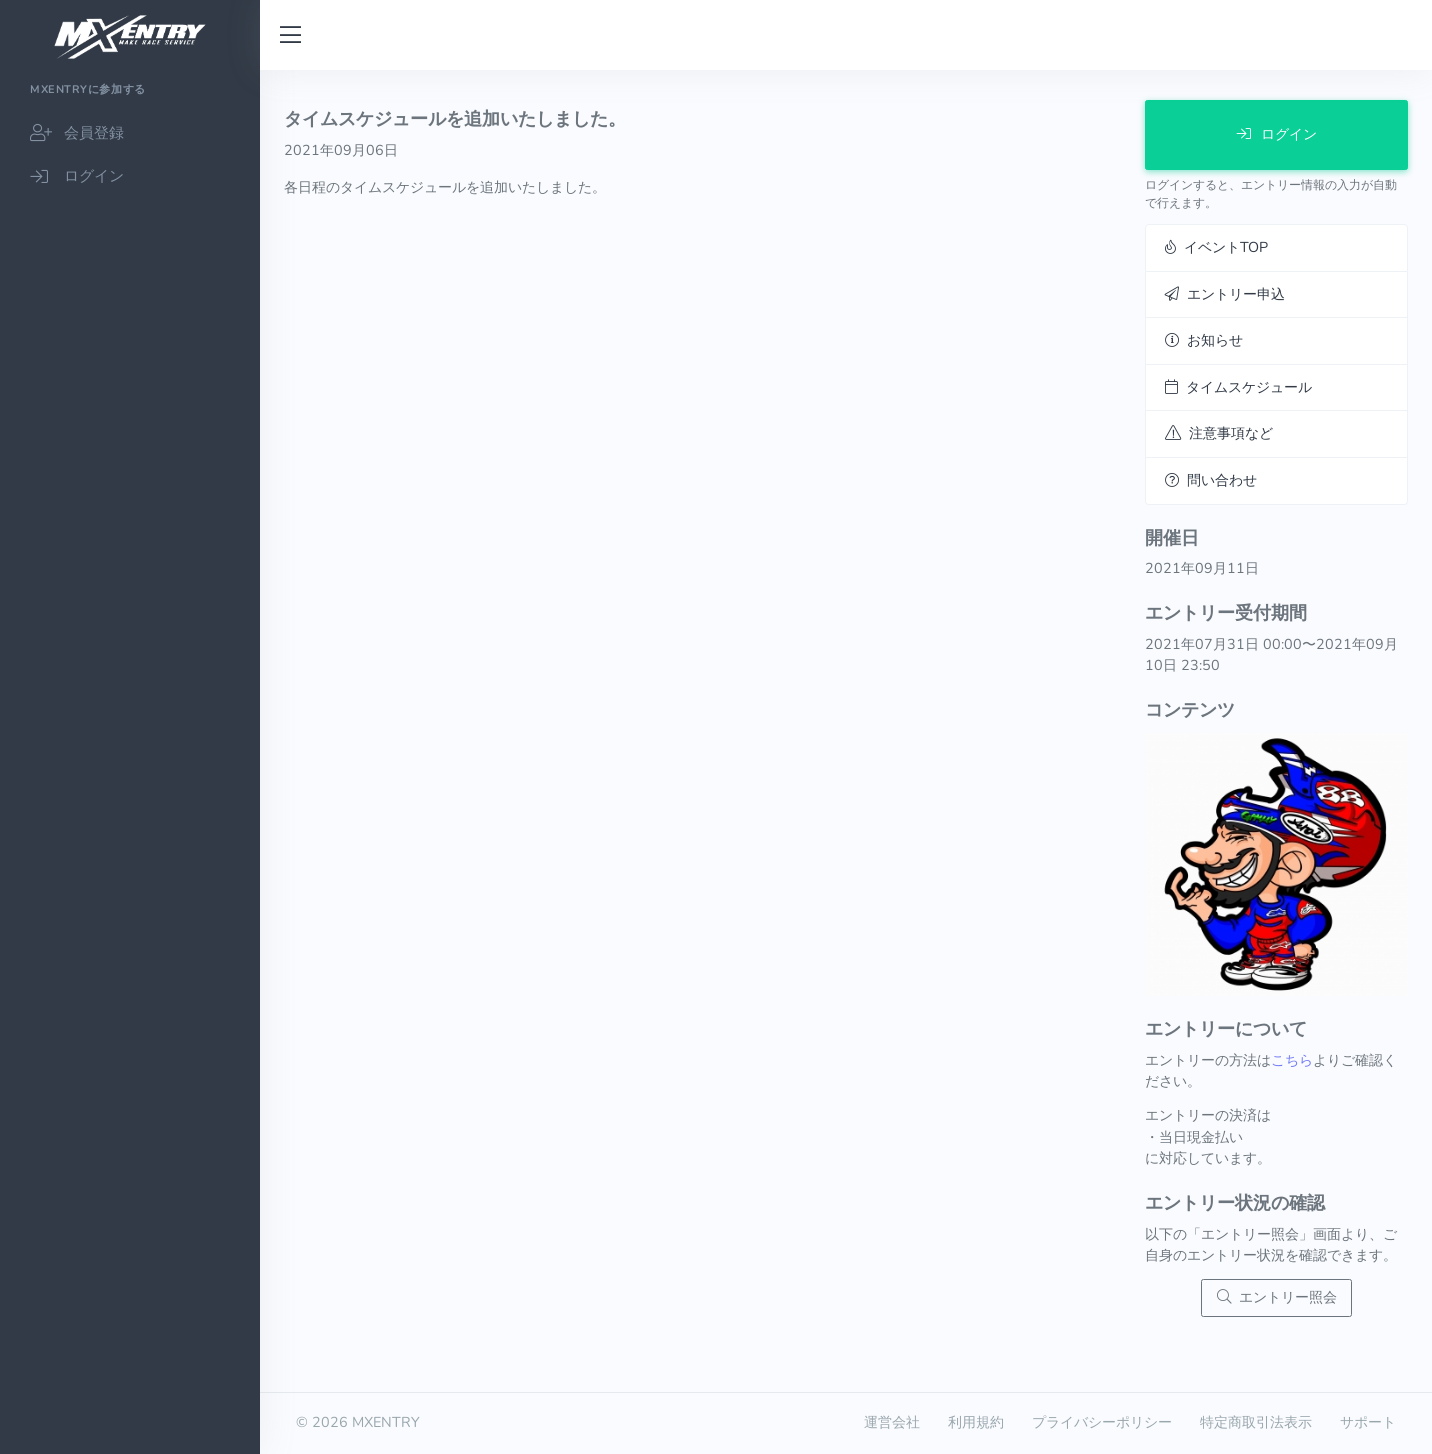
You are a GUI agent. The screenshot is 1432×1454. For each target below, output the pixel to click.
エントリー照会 (1277, 1297)
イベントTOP (1216, 247)
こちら (1292, 1060)
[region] (130, 762)
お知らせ (1204, 340)
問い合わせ (1211, 480)
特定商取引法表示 (1256, 1422)
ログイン (1277, 134)
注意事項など (1219, 433)
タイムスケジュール (1238, 387)
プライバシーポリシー (1102, 1422)
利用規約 (976, 1422)
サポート (1368, 1422)
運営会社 (892, 1422)
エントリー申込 (1225, 294)
